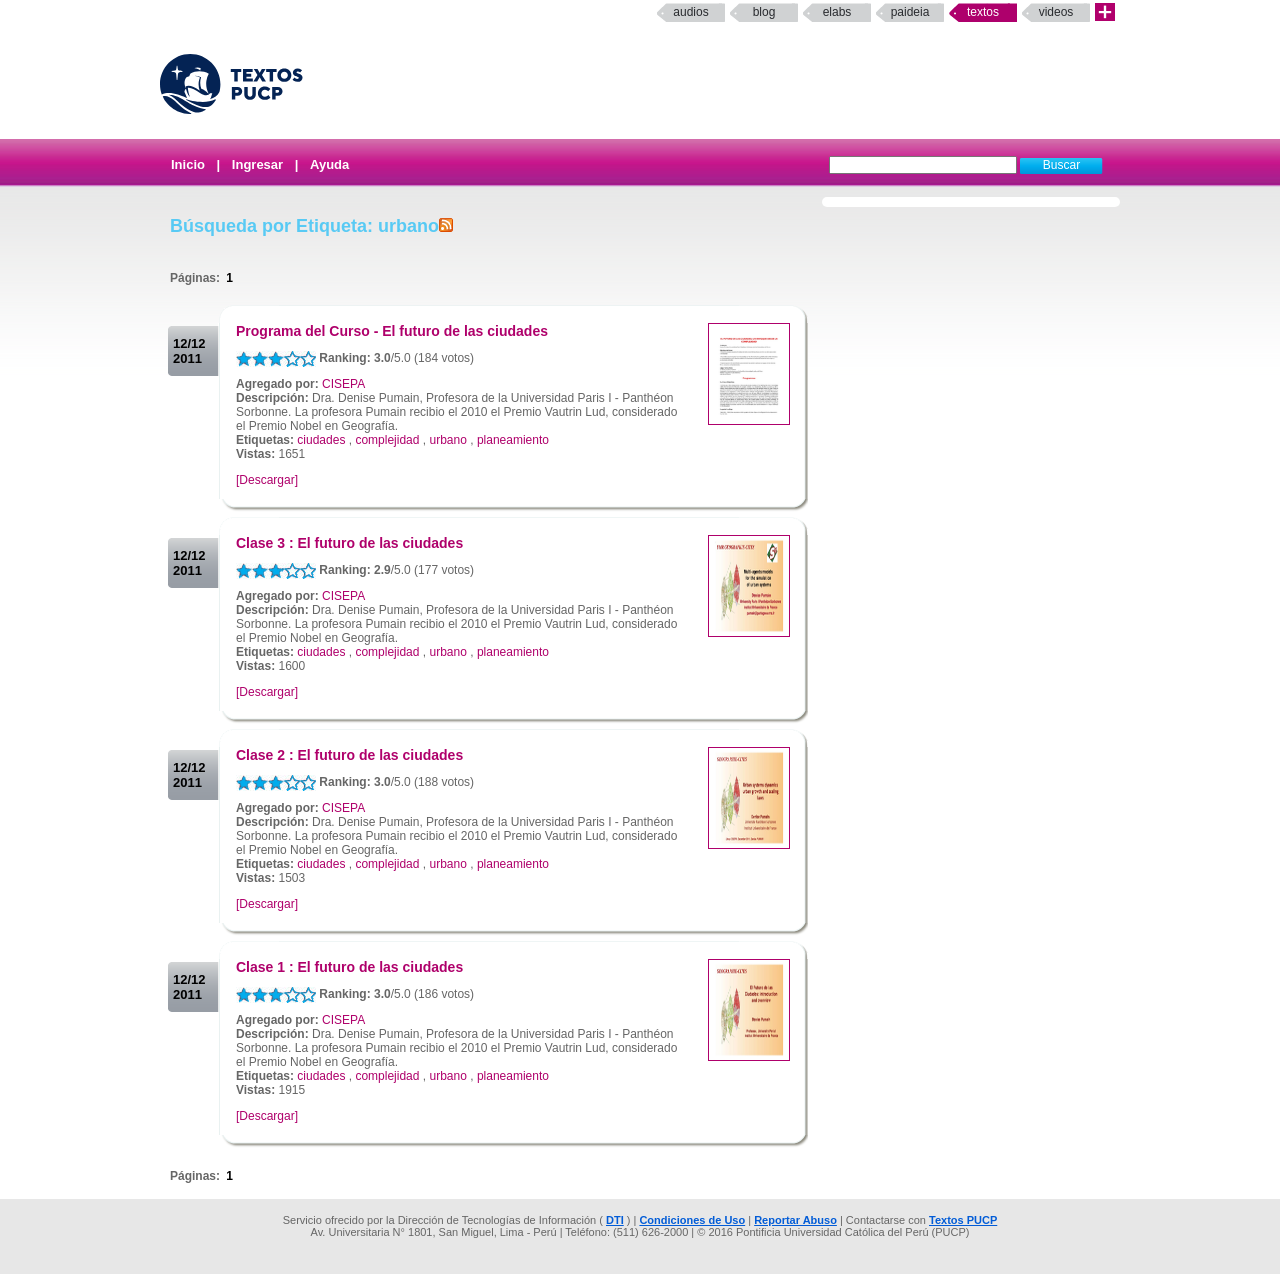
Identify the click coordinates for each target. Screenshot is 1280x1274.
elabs (837, 12)
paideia (910, 12)
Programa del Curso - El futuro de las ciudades (392, 331)
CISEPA (343, 384)
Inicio (188, 164)
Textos (983, 12)
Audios (690, 12)
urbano (447, 440)
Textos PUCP (963, 1220)
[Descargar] (267, 480)
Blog (764, 12)
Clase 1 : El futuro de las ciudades (349, 967)
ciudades (321, 440)
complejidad (387, 440)
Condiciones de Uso (692, 1220)
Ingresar (257, 164)
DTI (615, 1220)
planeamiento (513, 440)
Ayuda (329, 164)
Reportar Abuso (795, 1220)
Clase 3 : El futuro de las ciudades (349, 543)
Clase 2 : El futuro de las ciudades (349, 755)
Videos (1056, 12)
